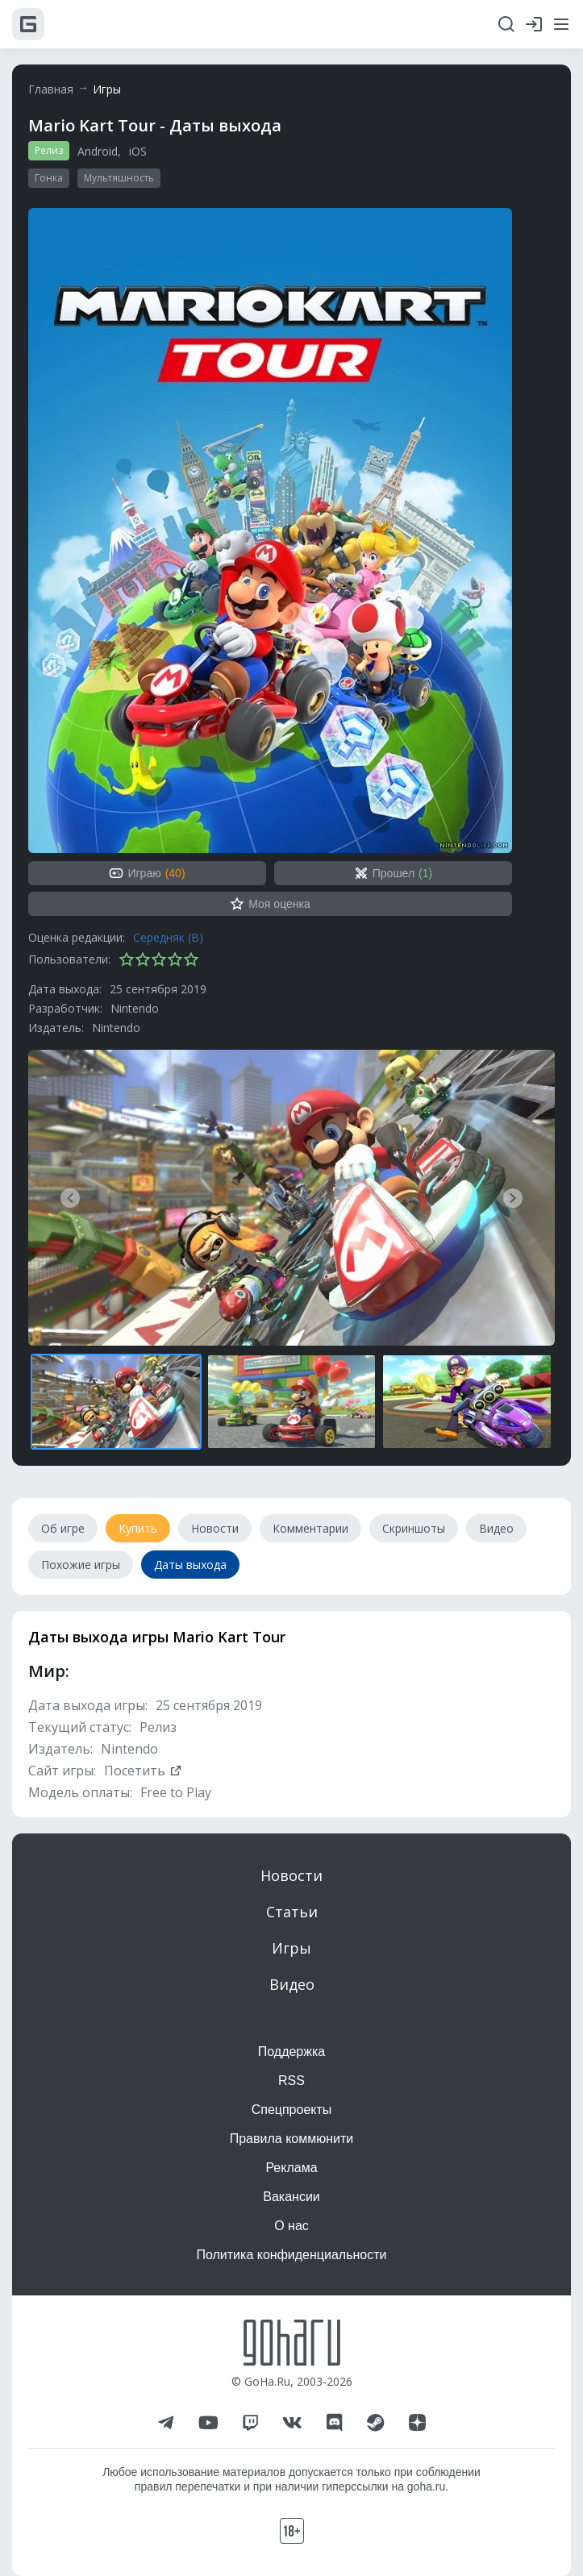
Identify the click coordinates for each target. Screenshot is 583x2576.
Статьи (292, 1911)
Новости (291, 1875)
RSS (291, 2080)
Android (97, 151)
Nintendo (134, 1008)
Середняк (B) (168, 937)
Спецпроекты (292, 2109)
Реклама (291, 2167)
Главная (50, 89)
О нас (291, 2226)
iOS (138, 151)
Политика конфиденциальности (291, 2255)
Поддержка (291, 2051)
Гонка (49, 178)
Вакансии (291, 2197)
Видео (291, 1984)
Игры (107, 89)
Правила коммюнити (292, 2138)
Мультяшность (119, 178)
